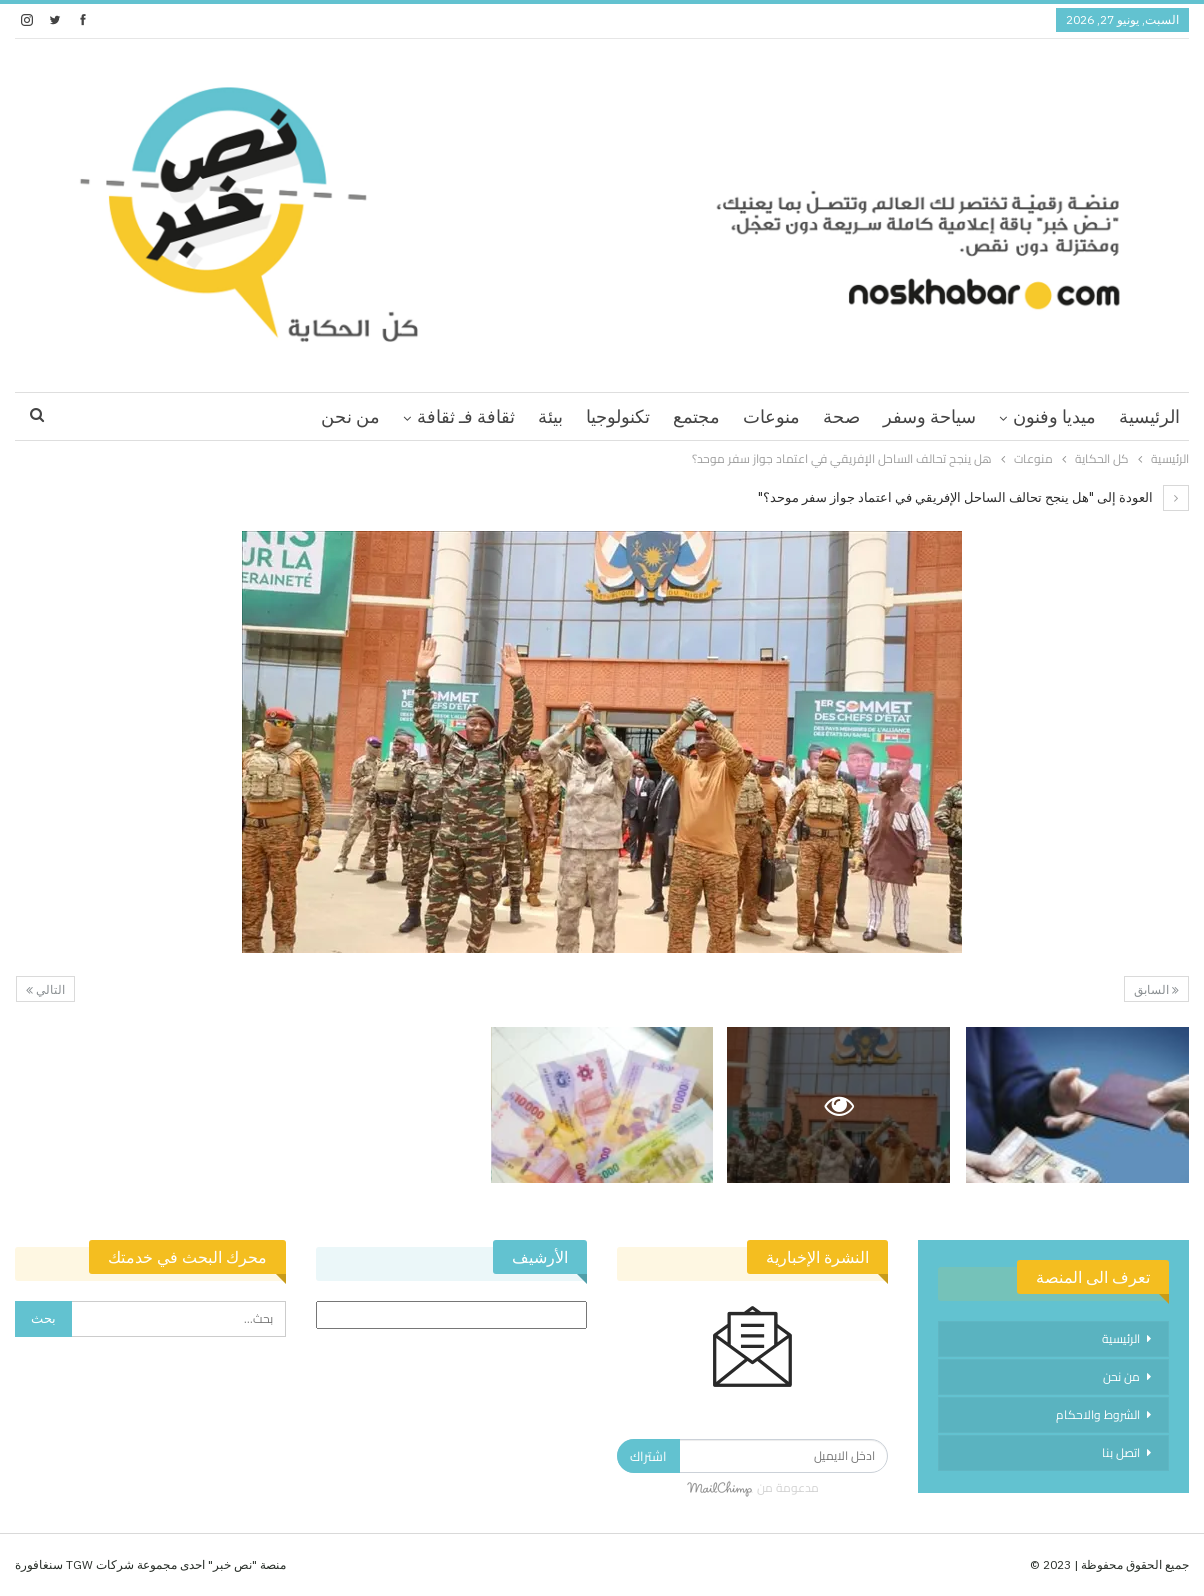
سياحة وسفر (929, 416)
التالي (45, 989)
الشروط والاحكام (1098, 1414)
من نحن (350, 416)
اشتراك (648, 1456)
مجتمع (696, 416)
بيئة (550, 416)
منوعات (771, 416)
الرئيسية (1149, 416)
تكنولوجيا (618, 416)
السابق (1156, 989)
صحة (841, 416)
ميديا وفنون (1054, 416)
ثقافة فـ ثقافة (466, 416)
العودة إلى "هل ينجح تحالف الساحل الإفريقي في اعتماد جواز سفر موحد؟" (973, 497)
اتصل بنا (1121, 1452)
